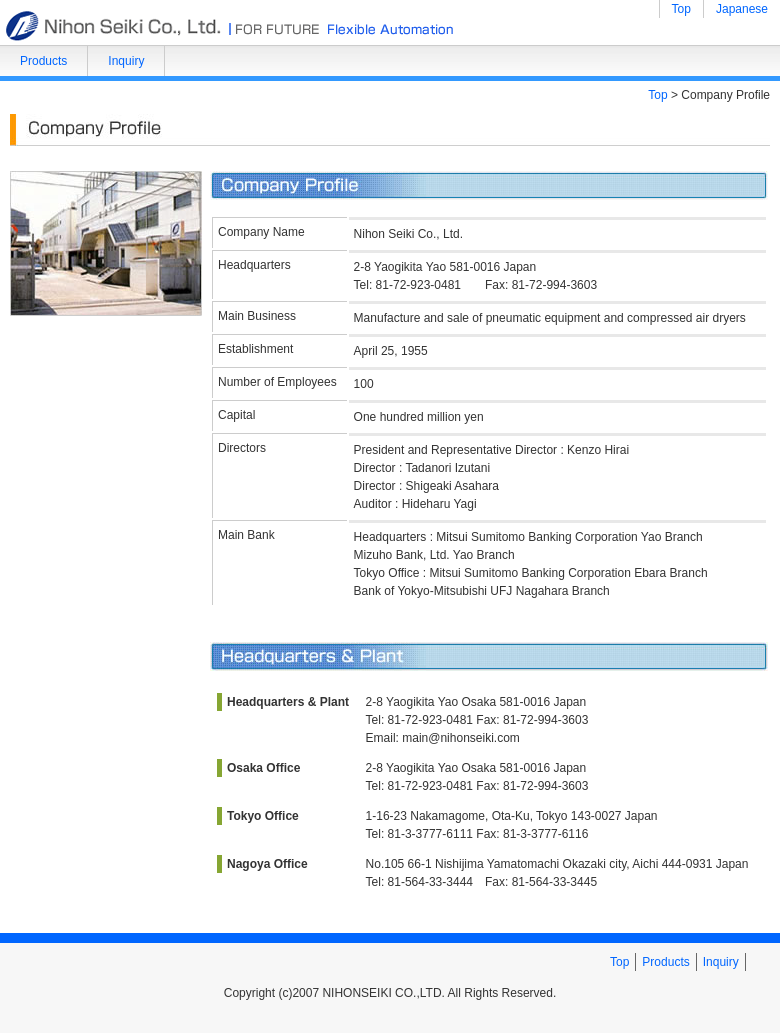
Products (43, 61)
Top (681, 9)
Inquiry (126, 61)
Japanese (742, 9)
